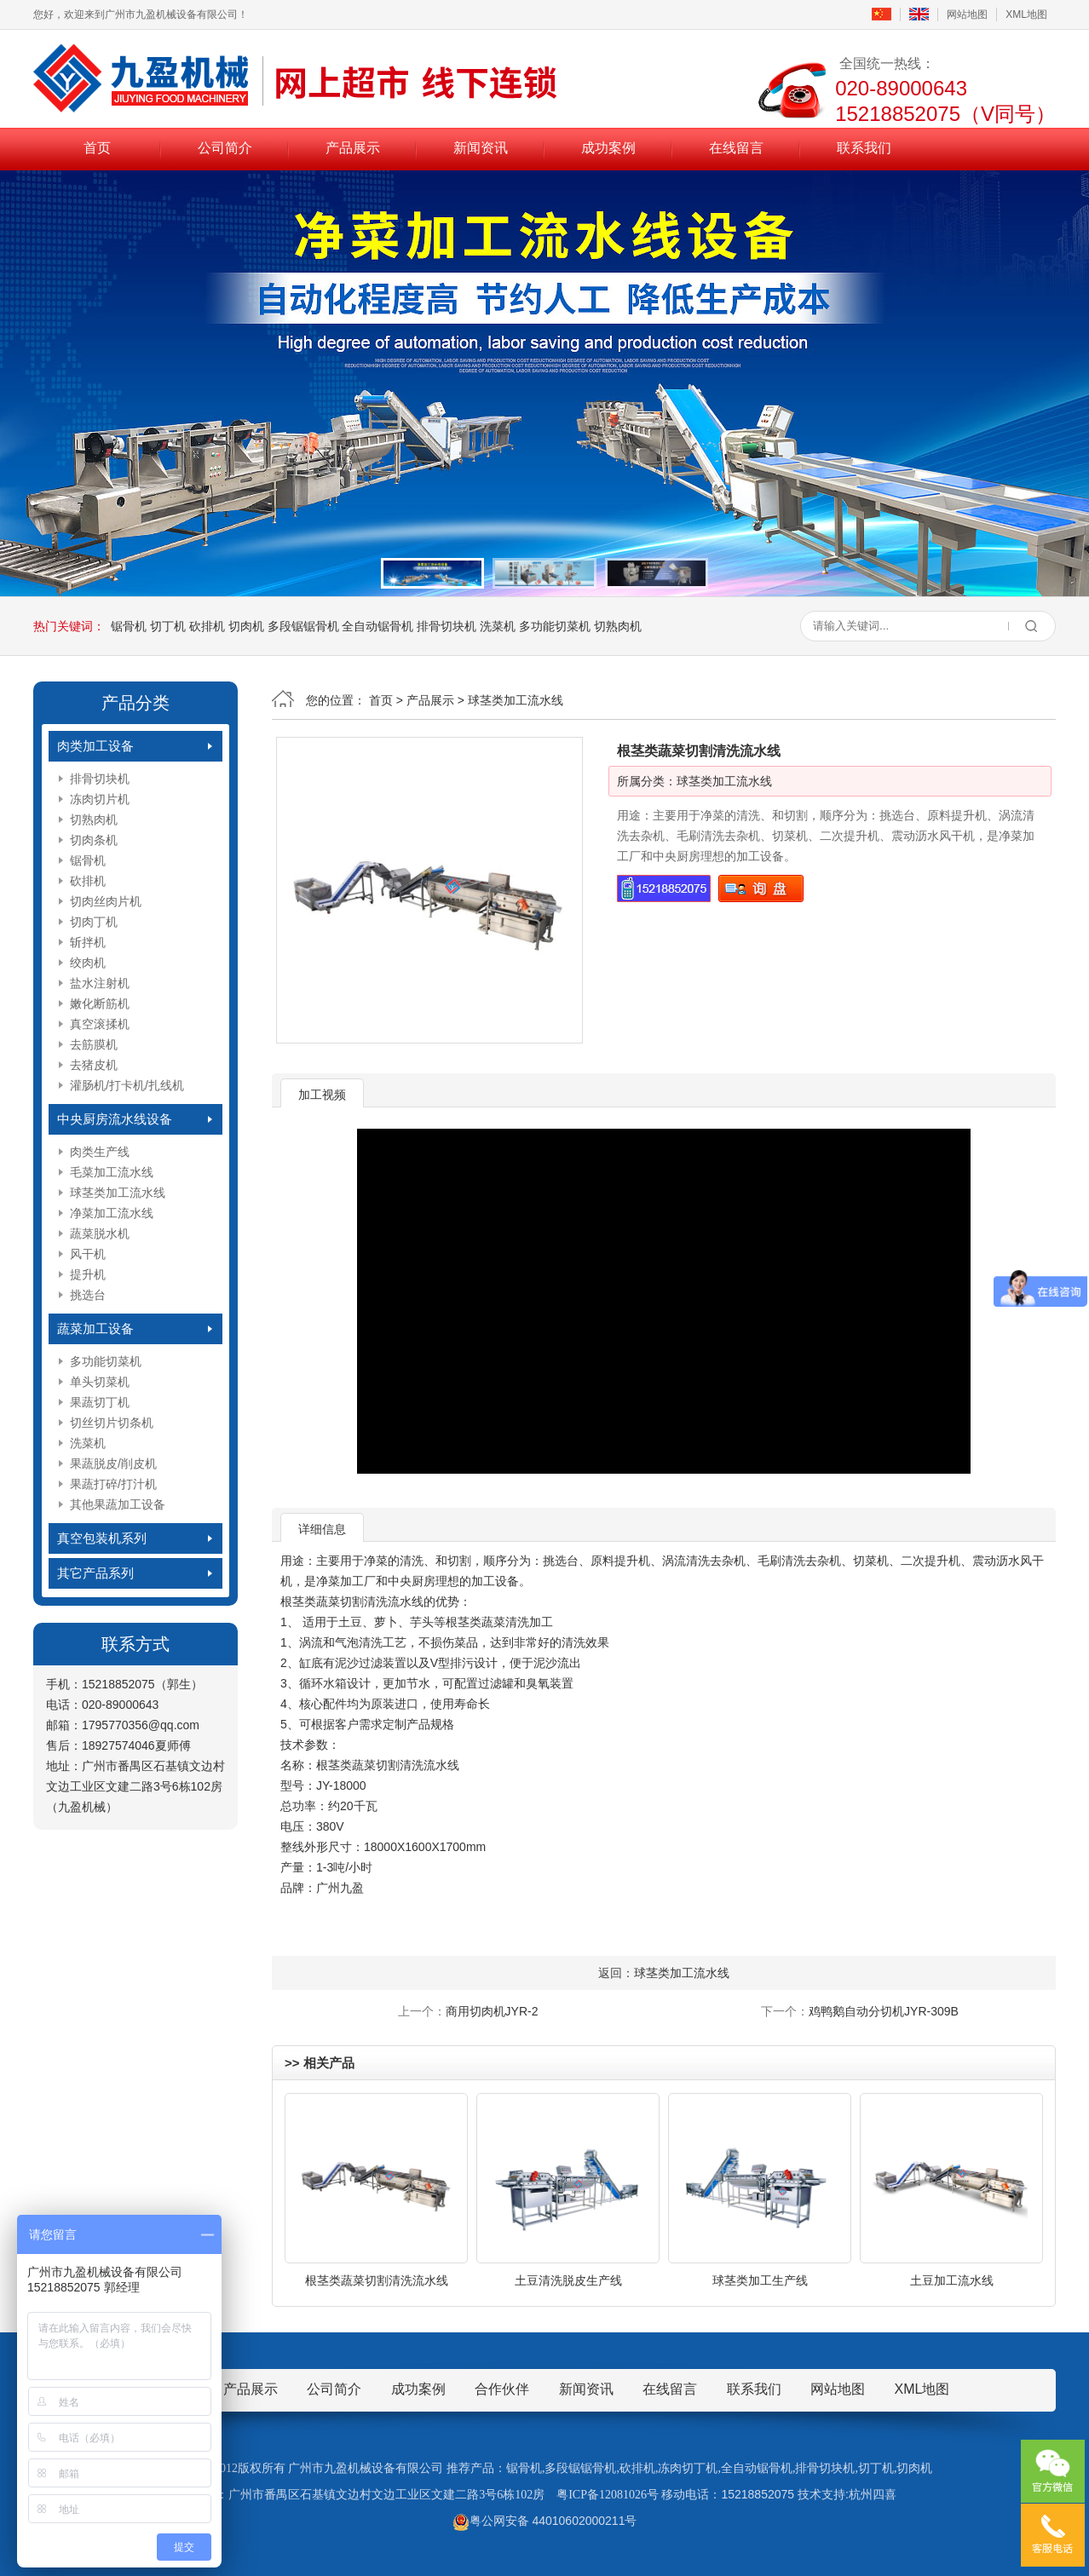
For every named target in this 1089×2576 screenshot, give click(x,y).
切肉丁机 (94, 922)
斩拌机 (88, 942)
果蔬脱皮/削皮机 (113, 1463)
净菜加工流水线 (111, 1213)
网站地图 (967, 14)
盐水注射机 (100, 983)
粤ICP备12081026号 (607, 2494)
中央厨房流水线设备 (114, 1119)
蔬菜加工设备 (95, 1328)
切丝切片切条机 (111, 1422)
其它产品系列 (95, 1573)
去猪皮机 (94, 1065)
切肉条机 (94, 840)
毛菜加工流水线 (111, 1172)
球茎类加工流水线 (117, 1192)
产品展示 (353, 148)
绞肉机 (88, 962)
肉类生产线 (100, 1152)
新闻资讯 (480, 148)
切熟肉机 (618, 626)
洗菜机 (498, 626)
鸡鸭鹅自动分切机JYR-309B (884, 2011)
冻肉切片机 (100, 799)
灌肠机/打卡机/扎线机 (127, 1085)
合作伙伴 (502, 2389)
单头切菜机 (100, 1382)
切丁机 (168, 626)
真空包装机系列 (102, 1538)
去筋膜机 (94, 1044)
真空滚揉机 (100, 1024)
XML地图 (1026, 14)
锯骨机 (129, 626)
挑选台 (88, 1295)
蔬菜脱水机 (100, 1233)
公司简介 (225, 148)
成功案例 (608, 148)
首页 (97, 148)
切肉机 (246, 626)
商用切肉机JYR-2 (492, 2011)
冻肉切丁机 (687, 2468)
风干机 (88, 1254)
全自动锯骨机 (377, 626)
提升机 (88, 1274)
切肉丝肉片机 (105, 901)
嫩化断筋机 (100, 1003)
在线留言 (736, 148)
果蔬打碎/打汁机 (113, 1484)
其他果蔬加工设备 (117, 1504)
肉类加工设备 (95, 746)
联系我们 (864, 148)
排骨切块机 (446, 626)
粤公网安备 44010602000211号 (544, 2520)
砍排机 (207, 626)
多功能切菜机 (555, 626)
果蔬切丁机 (100, 1402)
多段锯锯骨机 (303, 626)
